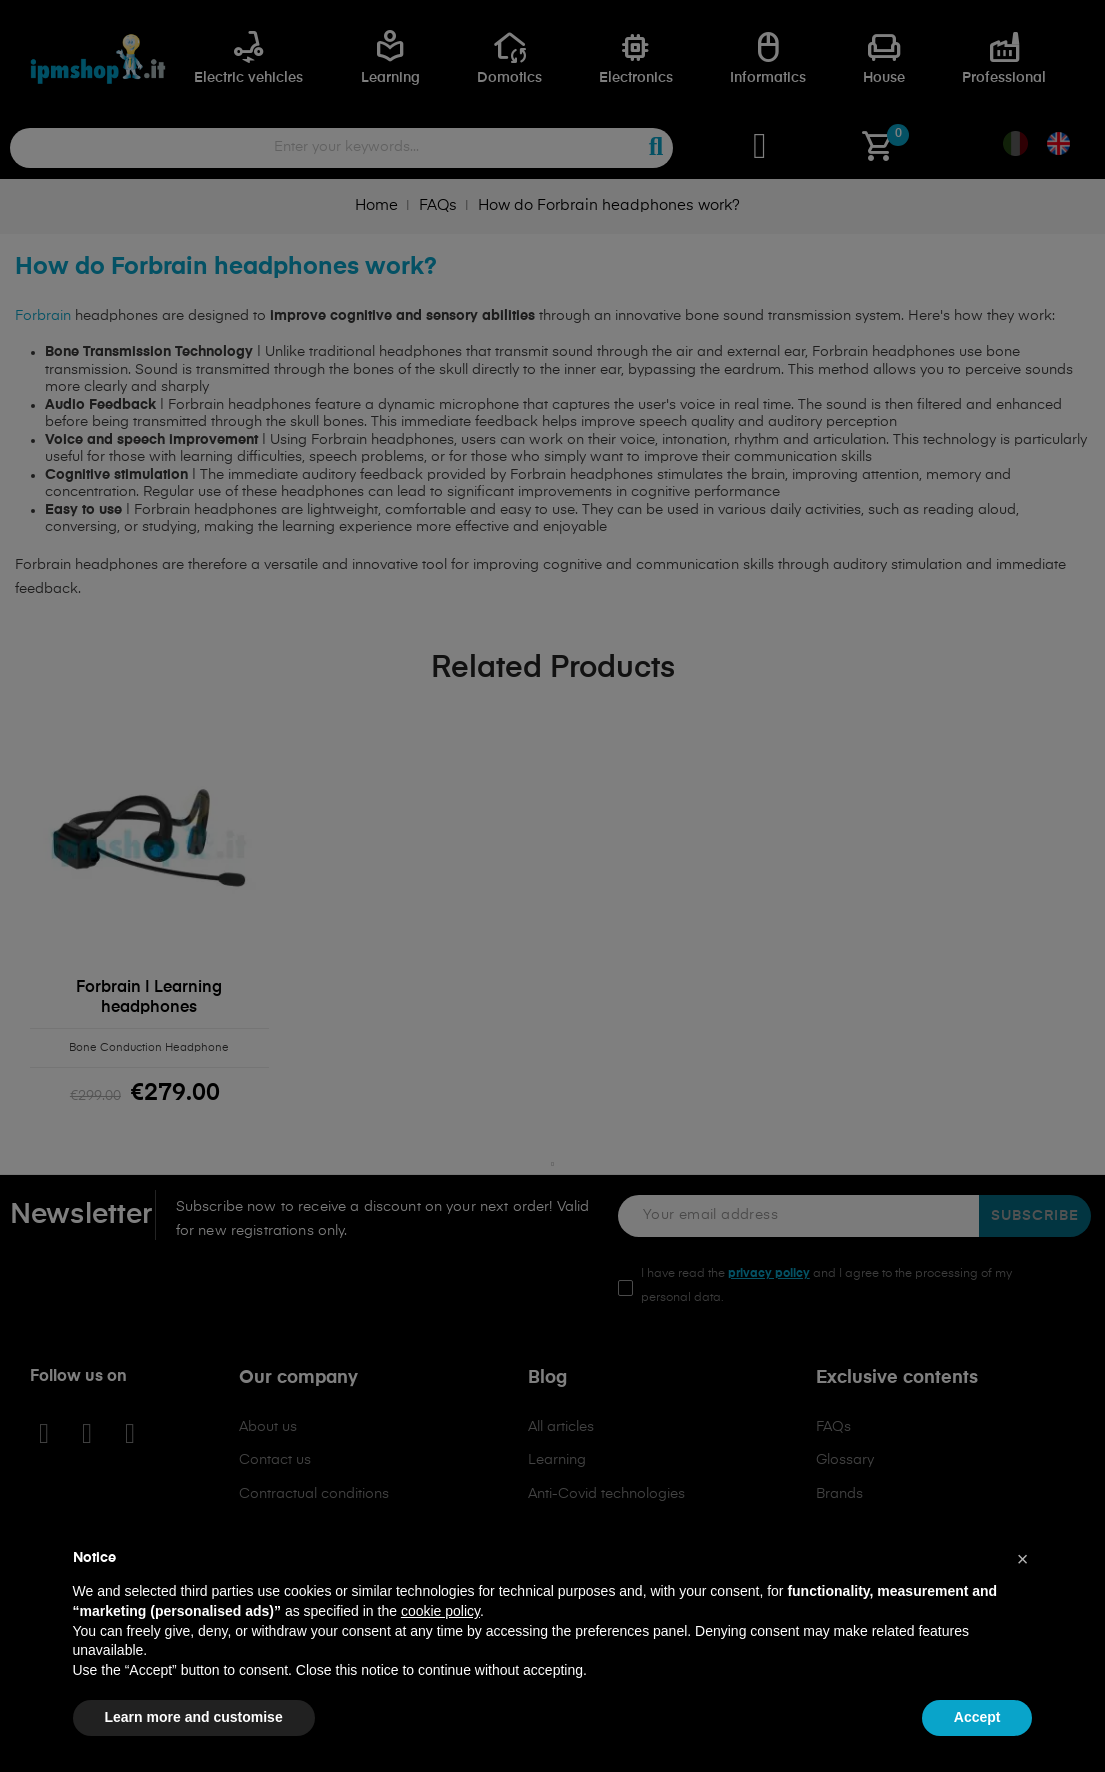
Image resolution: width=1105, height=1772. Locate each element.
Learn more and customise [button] (194, 1717)
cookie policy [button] (440, 1611)
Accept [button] (977, 1717)
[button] (1023, 1559)
